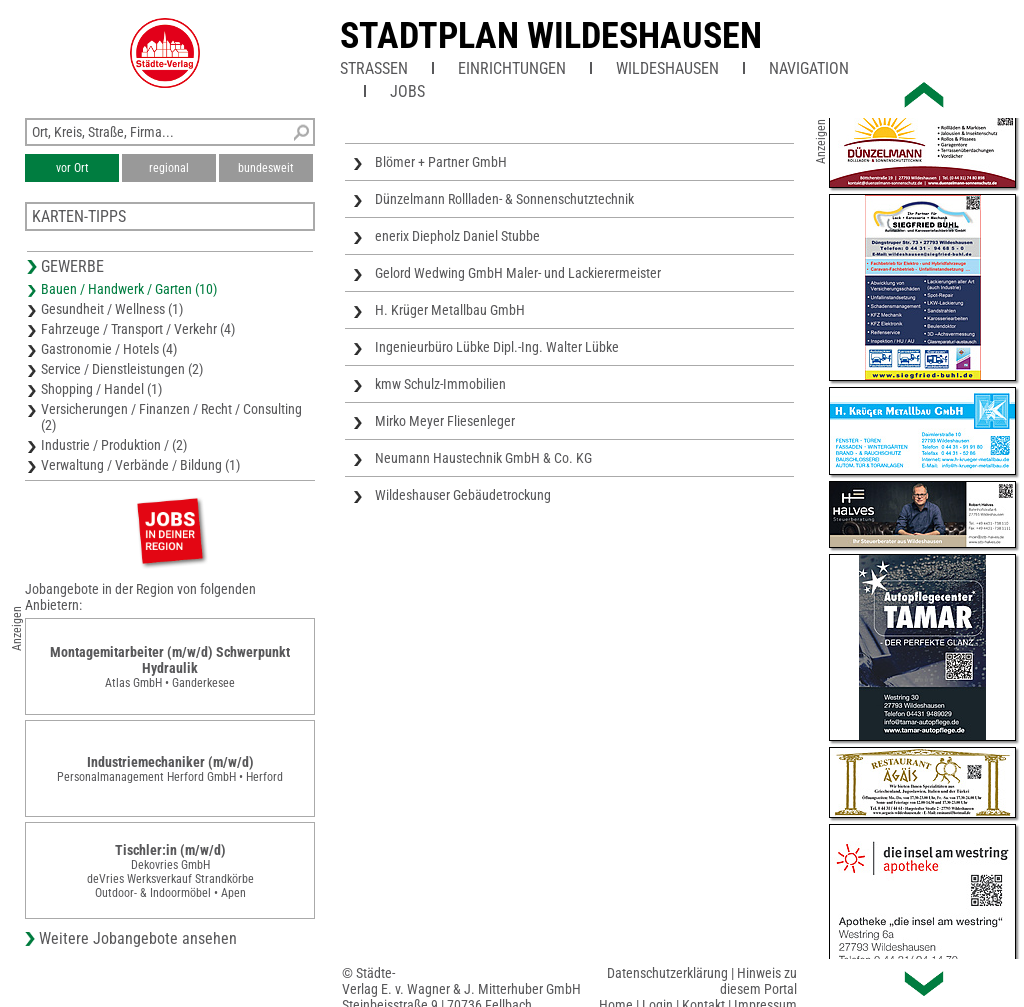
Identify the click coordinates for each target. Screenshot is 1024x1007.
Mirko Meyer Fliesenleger (445, 421)
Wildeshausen (667, 68)
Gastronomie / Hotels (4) (109, 349)
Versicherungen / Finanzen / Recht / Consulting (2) (171, 417)
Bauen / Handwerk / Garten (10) (129, 289)
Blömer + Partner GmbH (441, 162)
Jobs (407, 91)
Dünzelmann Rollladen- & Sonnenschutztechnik (504, 199)
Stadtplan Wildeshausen (551, 36)
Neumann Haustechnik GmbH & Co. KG (483, 458)
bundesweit (266, 168)
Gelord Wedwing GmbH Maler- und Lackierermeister (518, 273)
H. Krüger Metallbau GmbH (450, 310)
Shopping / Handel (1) (101, 389)
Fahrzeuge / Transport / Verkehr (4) (138, 329)
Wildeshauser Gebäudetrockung (463, 495)
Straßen (374, 68)
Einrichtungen (512, 68)
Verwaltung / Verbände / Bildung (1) (140, 465)
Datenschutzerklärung (667, 973)
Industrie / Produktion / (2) (114, 445)
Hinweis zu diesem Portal (758, 981)
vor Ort (72, 168)
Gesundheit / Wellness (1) (112, 309)
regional (169, 168)
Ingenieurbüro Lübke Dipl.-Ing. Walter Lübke (497, 347)
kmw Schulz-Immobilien (440, 384)
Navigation (809, 68)
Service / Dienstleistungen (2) (122, 369)
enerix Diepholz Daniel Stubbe (457, 236)
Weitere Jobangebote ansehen (138, 938)
